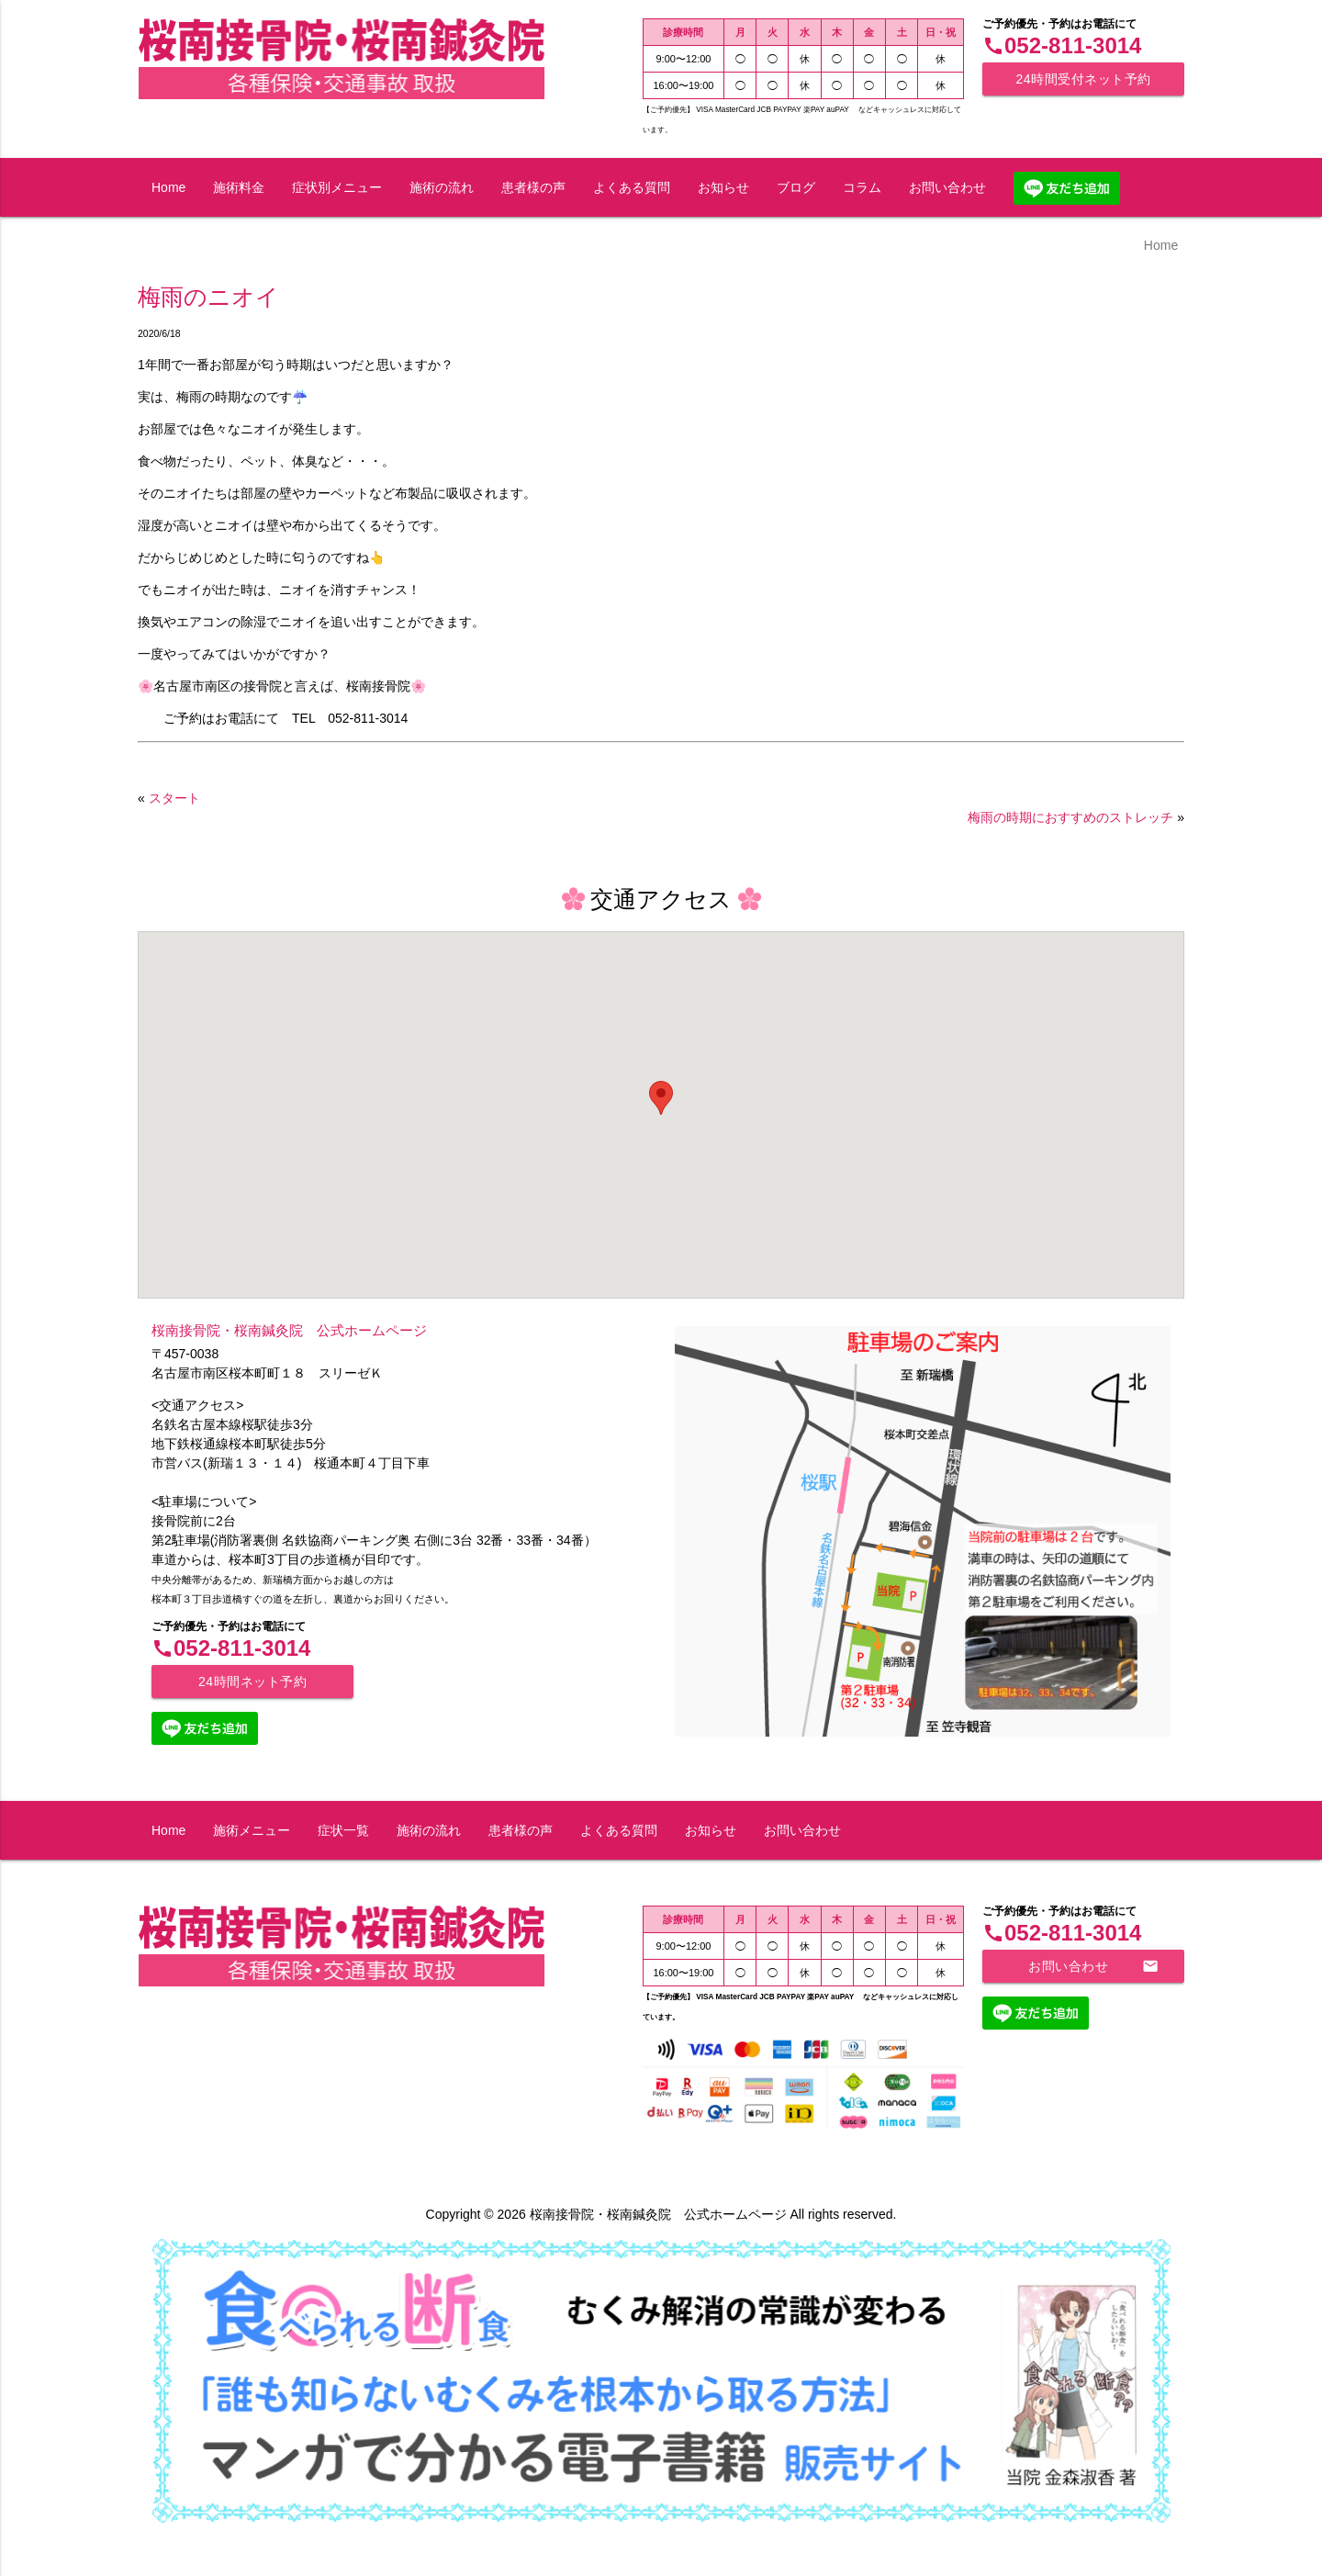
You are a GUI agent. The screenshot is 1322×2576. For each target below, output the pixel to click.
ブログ (796, 187)
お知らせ (723, 187)
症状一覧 (343, 1830)
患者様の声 (533, 187)
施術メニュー (251, 1830)
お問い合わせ (947, 187)
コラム (862, 187)
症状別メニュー (337, 187)
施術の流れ (441, 187)
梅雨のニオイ (208, 297)
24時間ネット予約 (252, 1681)
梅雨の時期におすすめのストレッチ (1070, 817)
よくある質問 (631, 187)
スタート (174, 798)
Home (168, 187)
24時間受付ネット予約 (1082, 79)
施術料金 (238, 187)
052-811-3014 (1061, 45)
